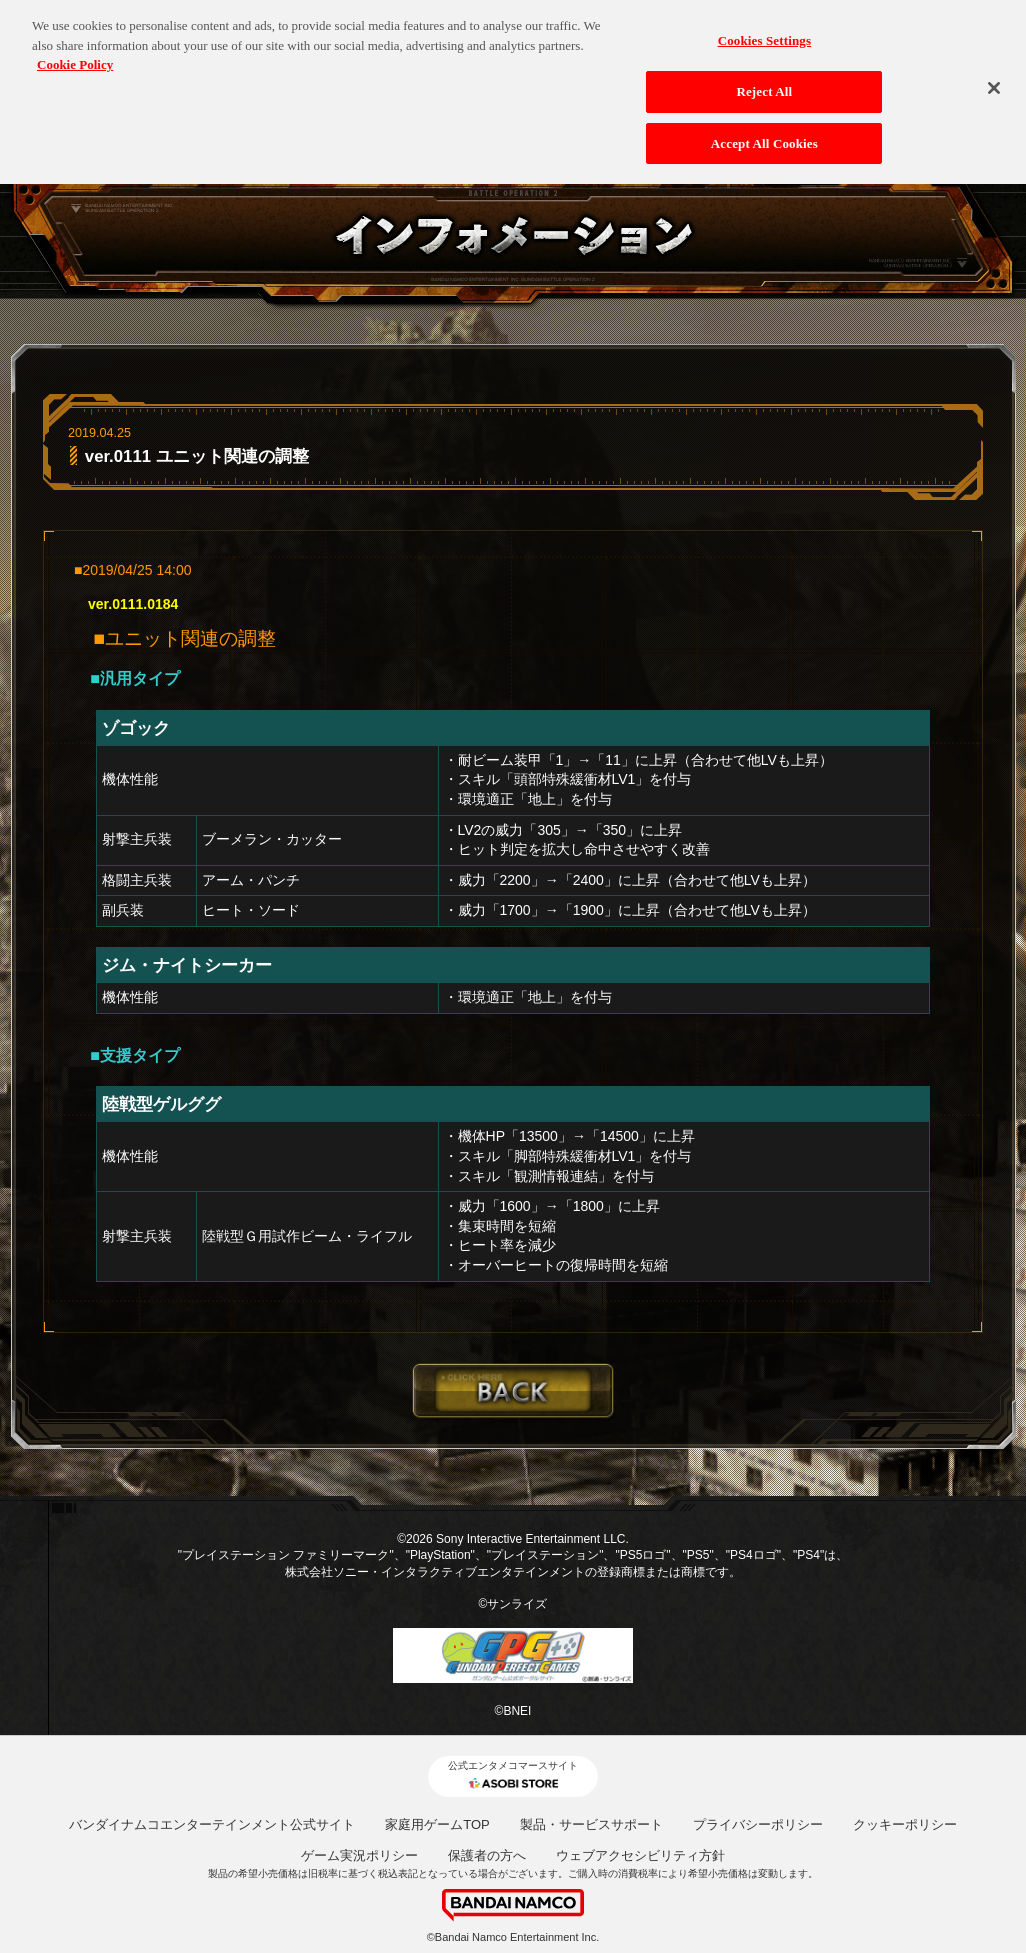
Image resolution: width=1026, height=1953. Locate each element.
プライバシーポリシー (758, 1824)
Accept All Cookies (764, 136)
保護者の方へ (487, 1855)
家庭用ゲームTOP (437, 1824)
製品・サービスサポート (591, 1824)
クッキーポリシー (905, 1824)
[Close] (994, 82)
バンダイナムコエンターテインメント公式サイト (212, 1824)
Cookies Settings (764, 34)
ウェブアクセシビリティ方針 (640, 1855)
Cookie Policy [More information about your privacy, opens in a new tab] (75, 58)
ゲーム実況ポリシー (359, 1855)
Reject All (764, 84)
